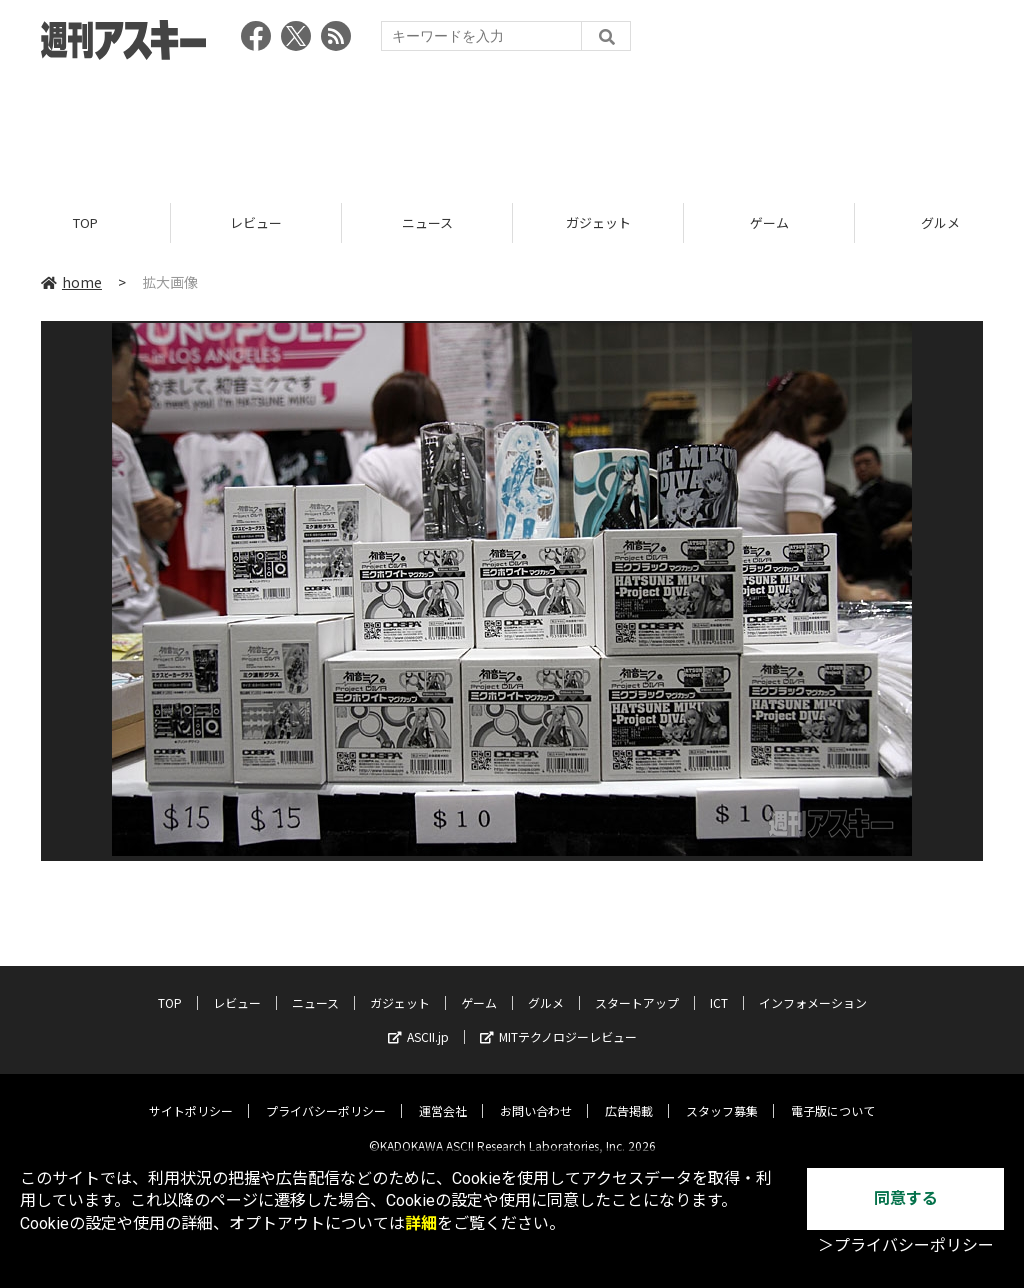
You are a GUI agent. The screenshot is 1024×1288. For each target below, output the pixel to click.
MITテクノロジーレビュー (558, 1021)
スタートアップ (637, 987)
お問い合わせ (536, 1095)
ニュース (427, 222)
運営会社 (443, 1095)
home (71, 282)
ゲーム (769, 222)
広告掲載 (629, 1095)
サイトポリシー (191, 1095)
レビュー (256, 222)
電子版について (833, 1095)
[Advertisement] (512, 125)
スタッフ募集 (722, 1095)
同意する (906, 1198)
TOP (85, 222)
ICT (719, 987)
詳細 (421, 1223)
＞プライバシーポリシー (906, 1245)
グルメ (546, 987)
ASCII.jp (418, 1021)
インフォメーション (813, 987)
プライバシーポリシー (326, 1095)
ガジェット (598, 222)
